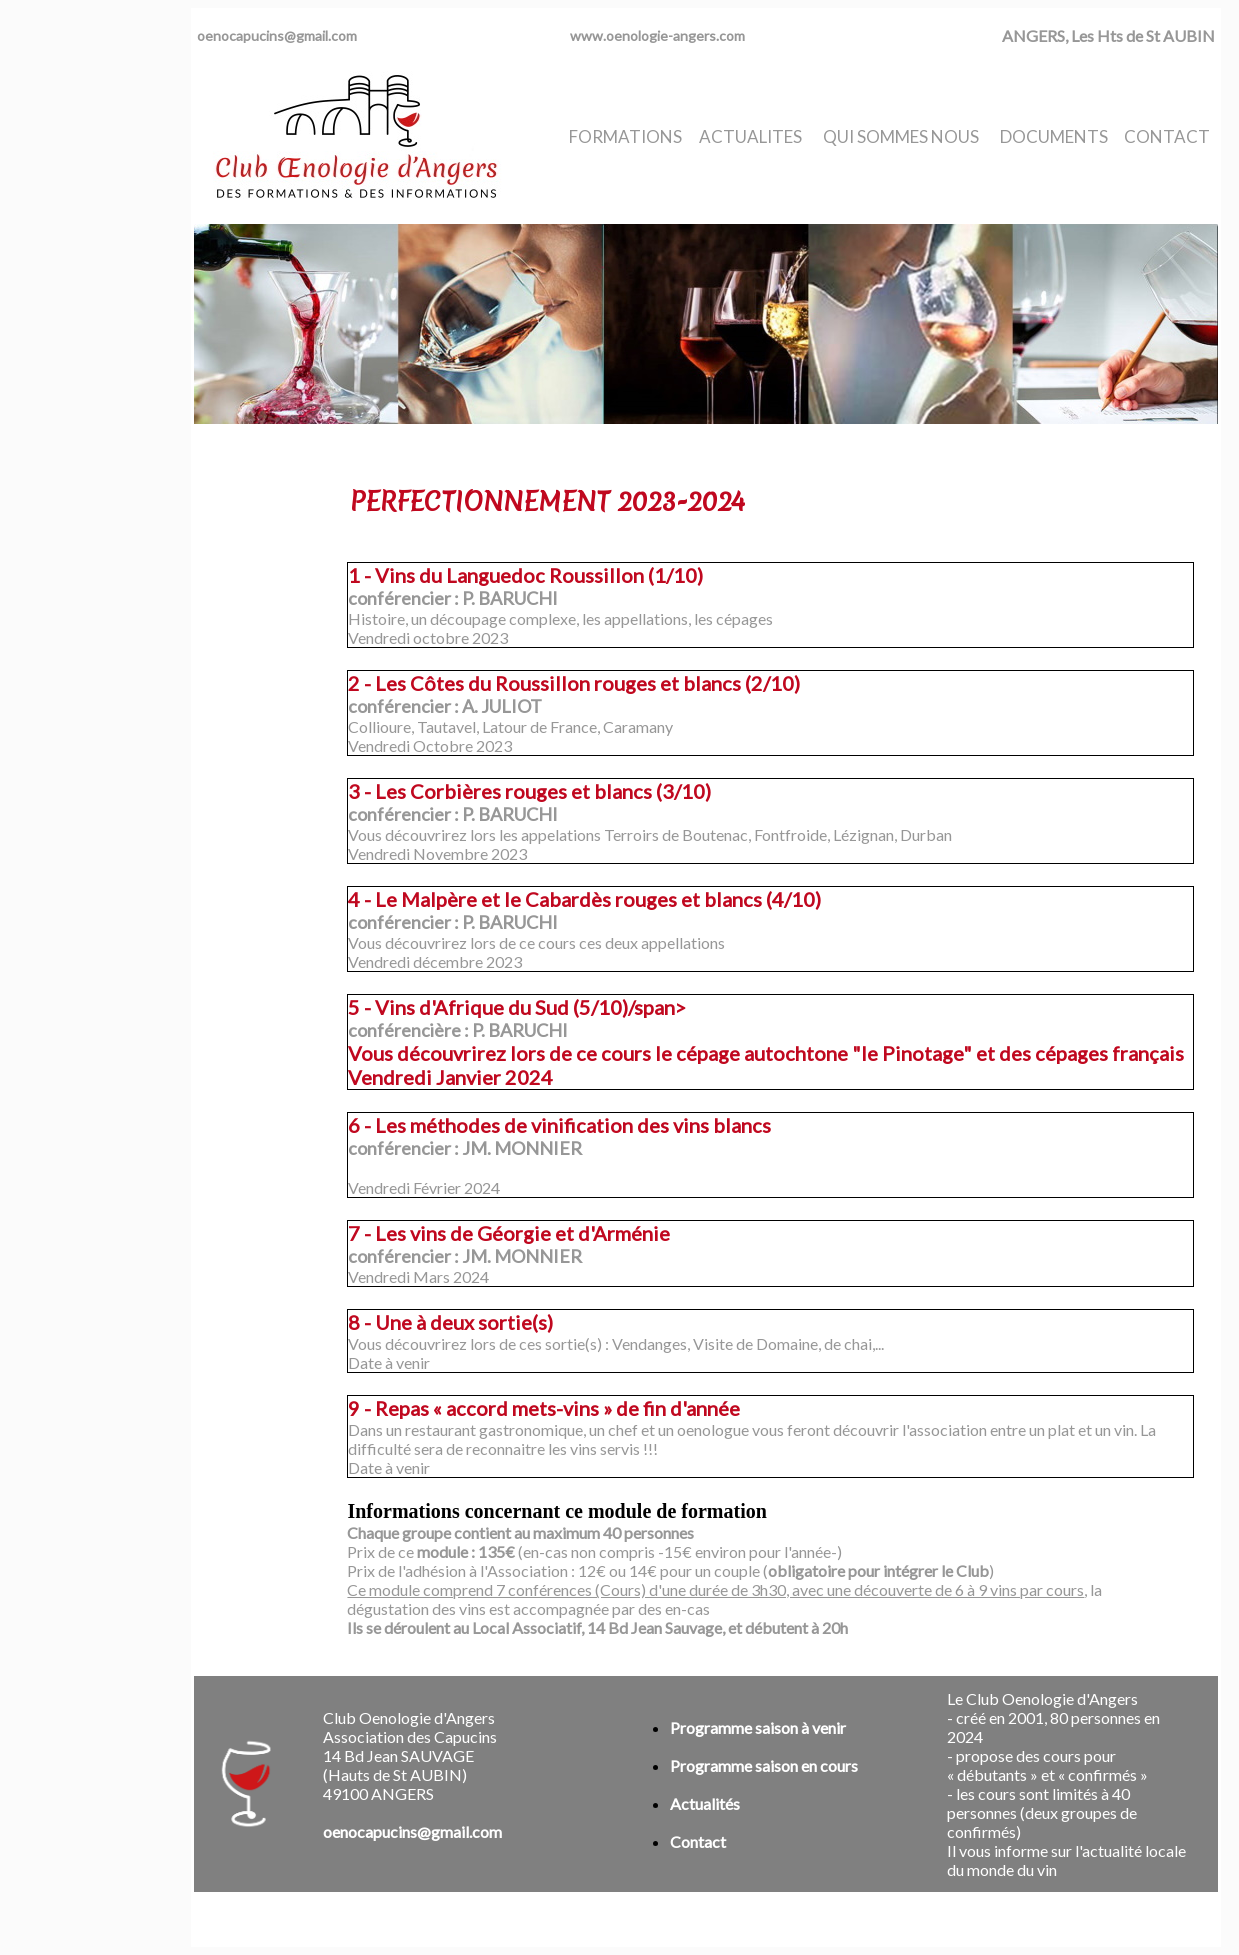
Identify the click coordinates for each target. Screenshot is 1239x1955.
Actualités (705, 1803)
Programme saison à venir (758, 1727)
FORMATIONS (625, 136)
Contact (698, 1841)
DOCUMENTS (1054, 136)
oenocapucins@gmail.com (277, 35)
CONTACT (1167, 136)
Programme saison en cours (764, 1765)
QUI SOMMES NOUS (901, 136)
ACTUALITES (750, 136)
